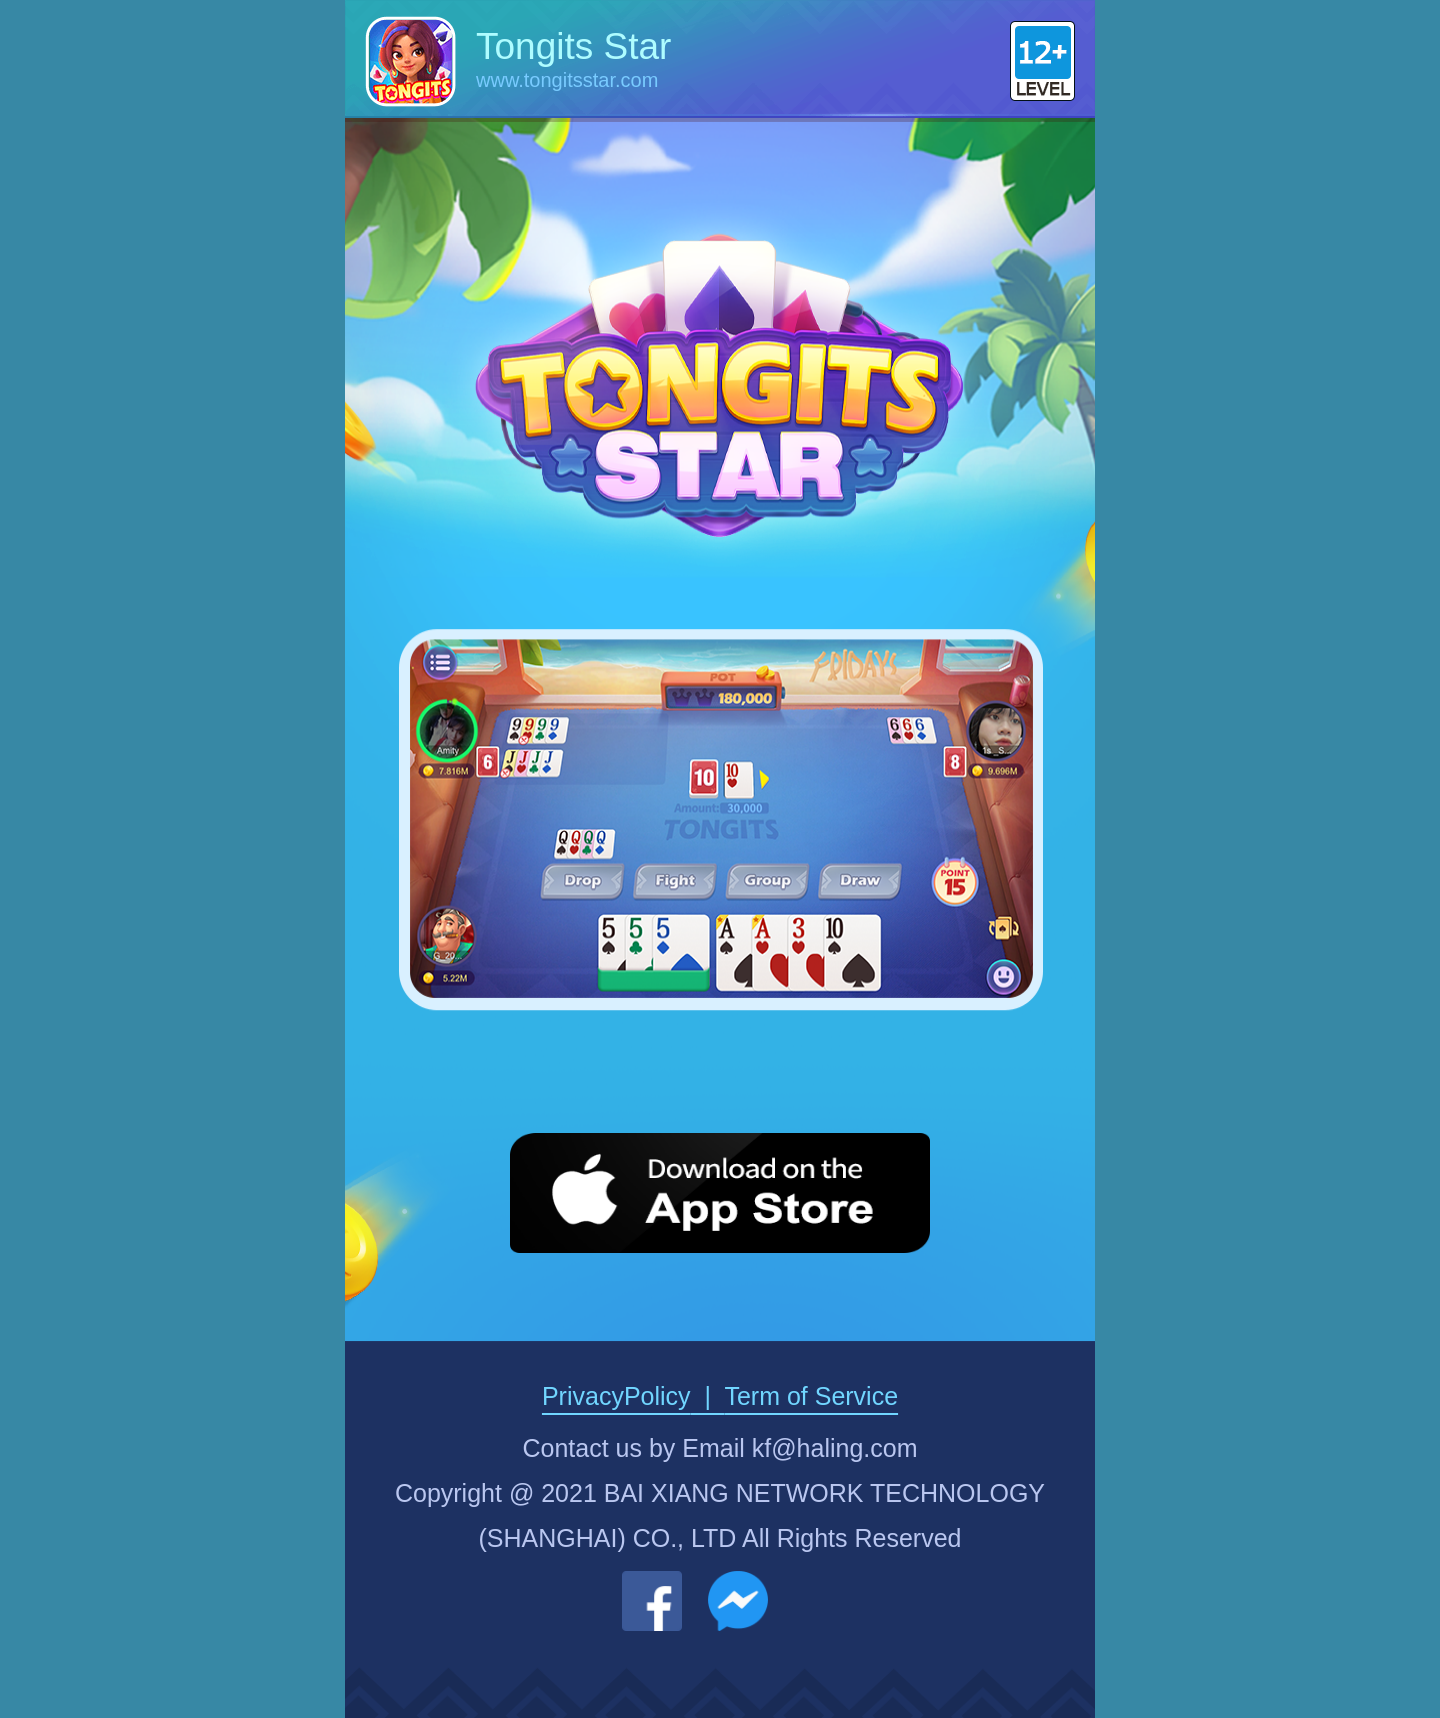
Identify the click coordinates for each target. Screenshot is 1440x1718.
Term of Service (811, 1396)
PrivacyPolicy (616, 1396)
